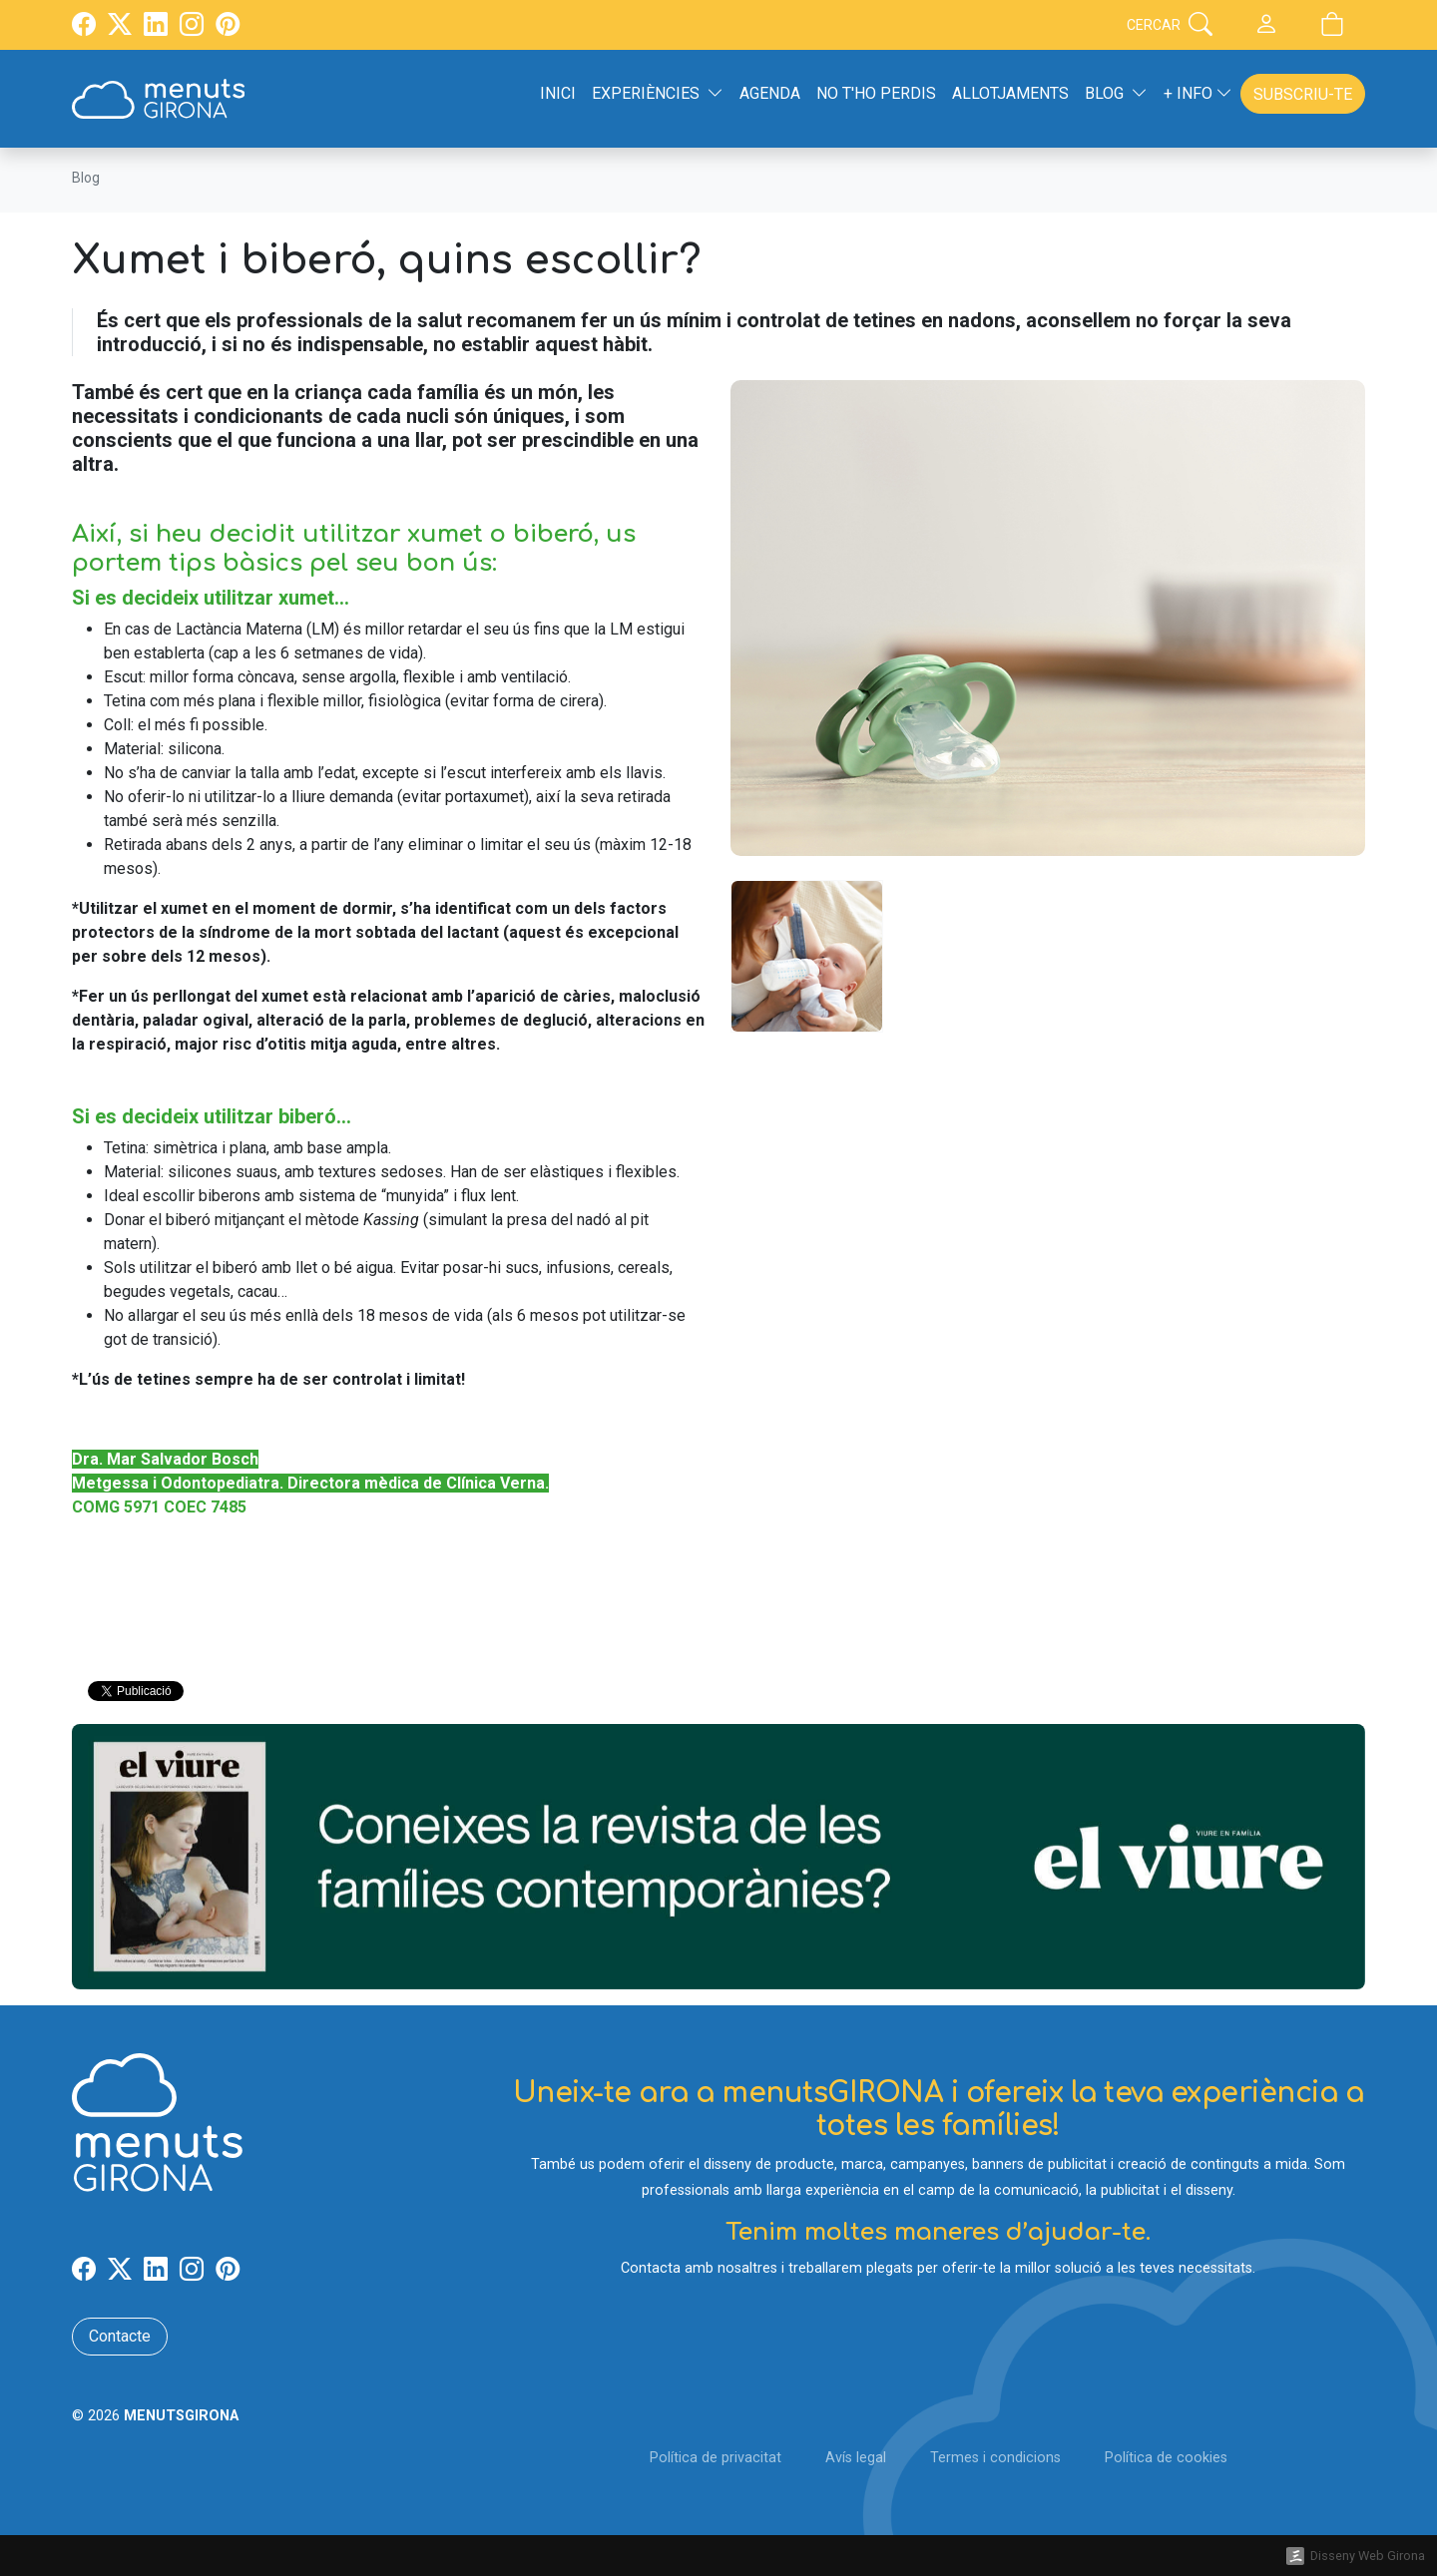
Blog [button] (1116, 93)
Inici (558, 93)
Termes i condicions (995, 2457)
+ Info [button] (1198, 93)
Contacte (120, 2336)
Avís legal (855, 2457)
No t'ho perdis (876, 93)
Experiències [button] (657, 93)
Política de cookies (1166, 2457)
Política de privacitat (715, 2457)
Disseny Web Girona (1367, 2555)
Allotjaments (1010, 93)
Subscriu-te (1302, 94)
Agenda (769, 93)
